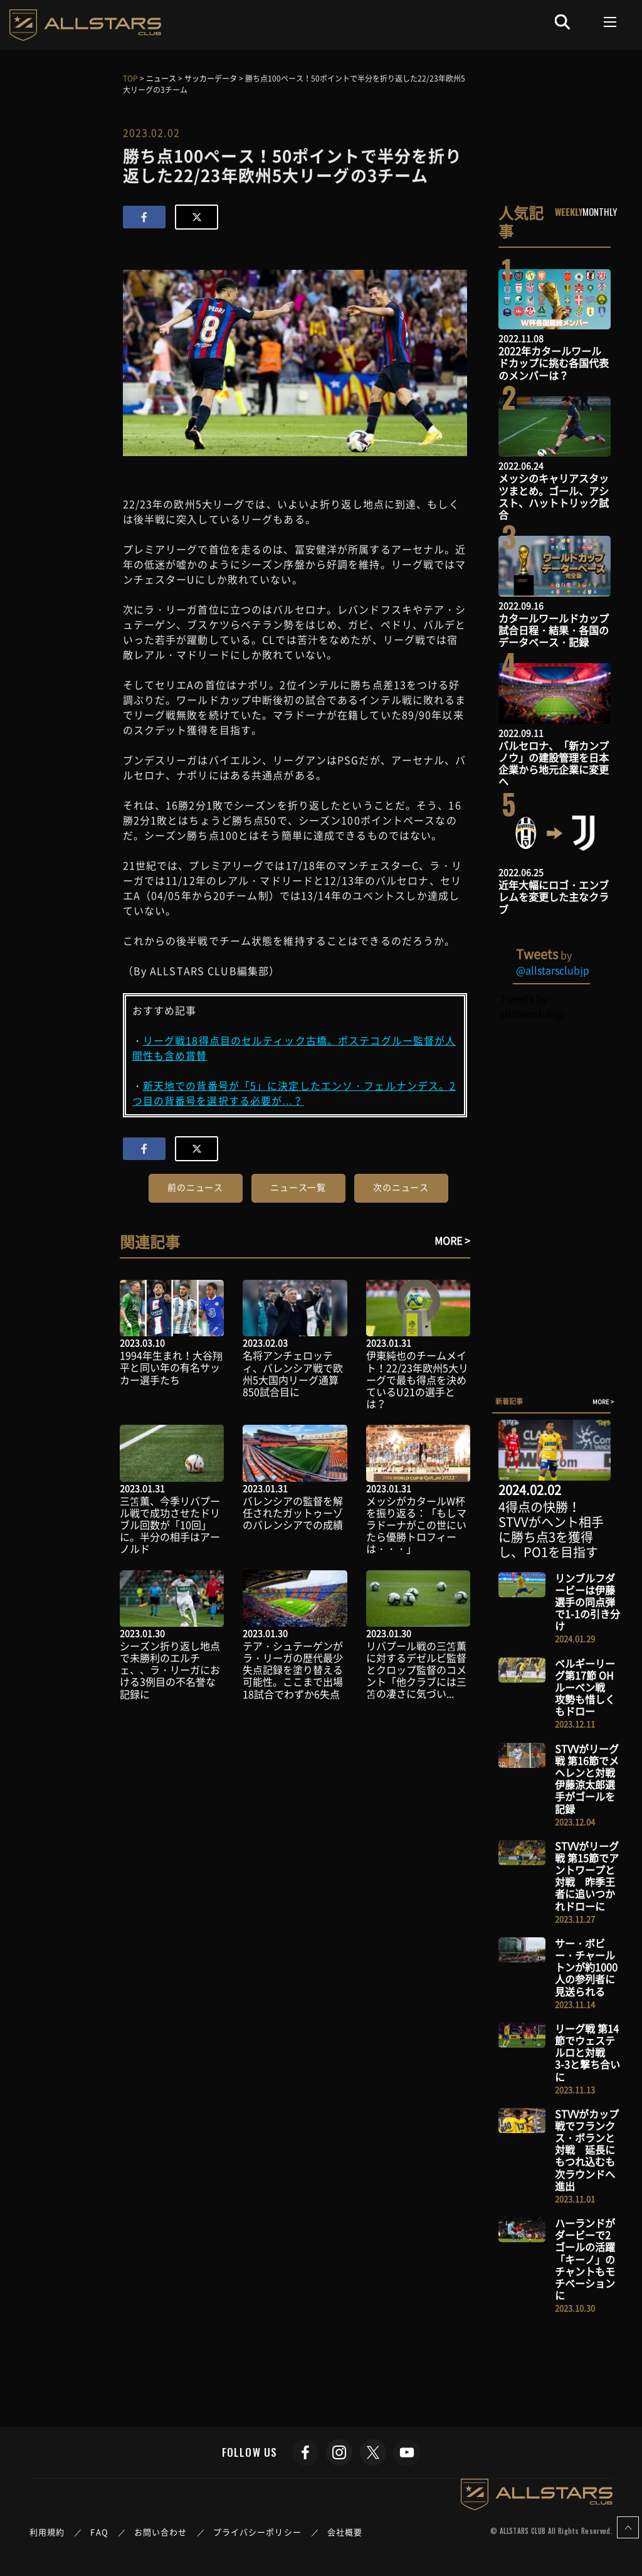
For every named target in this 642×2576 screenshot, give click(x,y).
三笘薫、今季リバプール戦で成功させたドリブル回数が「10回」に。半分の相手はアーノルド (170, 1525)
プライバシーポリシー (257, 2532)
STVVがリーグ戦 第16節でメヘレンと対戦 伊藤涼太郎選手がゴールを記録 (590, 1778)
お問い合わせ (160, 2532)
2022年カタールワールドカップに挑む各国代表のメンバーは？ (553, 362)
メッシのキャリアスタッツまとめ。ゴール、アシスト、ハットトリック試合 (553, 496)
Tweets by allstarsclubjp (531, 1006)
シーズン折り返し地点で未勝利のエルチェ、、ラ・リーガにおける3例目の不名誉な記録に (170, 1669)
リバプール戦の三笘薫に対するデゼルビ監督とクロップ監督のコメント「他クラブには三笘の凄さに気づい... (416, 1669)
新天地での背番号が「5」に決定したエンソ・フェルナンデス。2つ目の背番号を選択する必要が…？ (294, 1093)
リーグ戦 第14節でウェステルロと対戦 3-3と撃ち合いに (587, 2052)
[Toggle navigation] (610, 22)
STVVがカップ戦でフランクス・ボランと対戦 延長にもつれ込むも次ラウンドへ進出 (587, 2149)
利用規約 (47, 2532)
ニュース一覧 (298, 1187)
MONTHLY (599, 211)
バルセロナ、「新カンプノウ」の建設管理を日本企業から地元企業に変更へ (553, 763)
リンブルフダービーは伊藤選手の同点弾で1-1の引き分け (587, 1602)
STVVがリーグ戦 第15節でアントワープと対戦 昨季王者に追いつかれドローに (587, 1875)
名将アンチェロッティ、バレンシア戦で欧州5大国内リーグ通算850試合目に (293, 1373)
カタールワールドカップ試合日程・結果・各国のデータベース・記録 (553, 629)
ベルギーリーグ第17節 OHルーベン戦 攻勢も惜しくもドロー (585, 1687)
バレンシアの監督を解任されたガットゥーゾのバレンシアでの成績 (293, 1512)
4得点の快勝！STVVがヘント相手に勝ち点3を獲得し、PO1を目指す (551, 1529)
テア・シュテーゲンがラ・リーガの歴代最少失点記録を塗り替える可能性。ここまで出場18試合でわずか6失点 (293, 1669)
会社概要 (344, 2532)
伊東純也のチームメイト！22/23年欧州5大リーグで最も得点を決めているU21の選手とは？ (417, 1379)
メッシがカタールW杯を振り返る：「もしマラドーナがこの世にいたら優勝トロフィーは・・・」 (416, 1525)
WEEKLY (569, 211)
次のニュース (401, 1187)
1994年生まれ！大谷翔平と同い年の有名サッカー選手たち (171, 1367)
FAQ (99, 2532)
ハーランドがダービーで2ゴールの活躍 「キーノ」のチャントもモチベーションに (590, 2258)
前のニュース (195, 1187)
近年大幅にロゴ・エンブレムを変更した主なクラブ (553, 896)
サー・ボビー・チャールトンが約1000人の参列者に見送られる (586, 1967)
